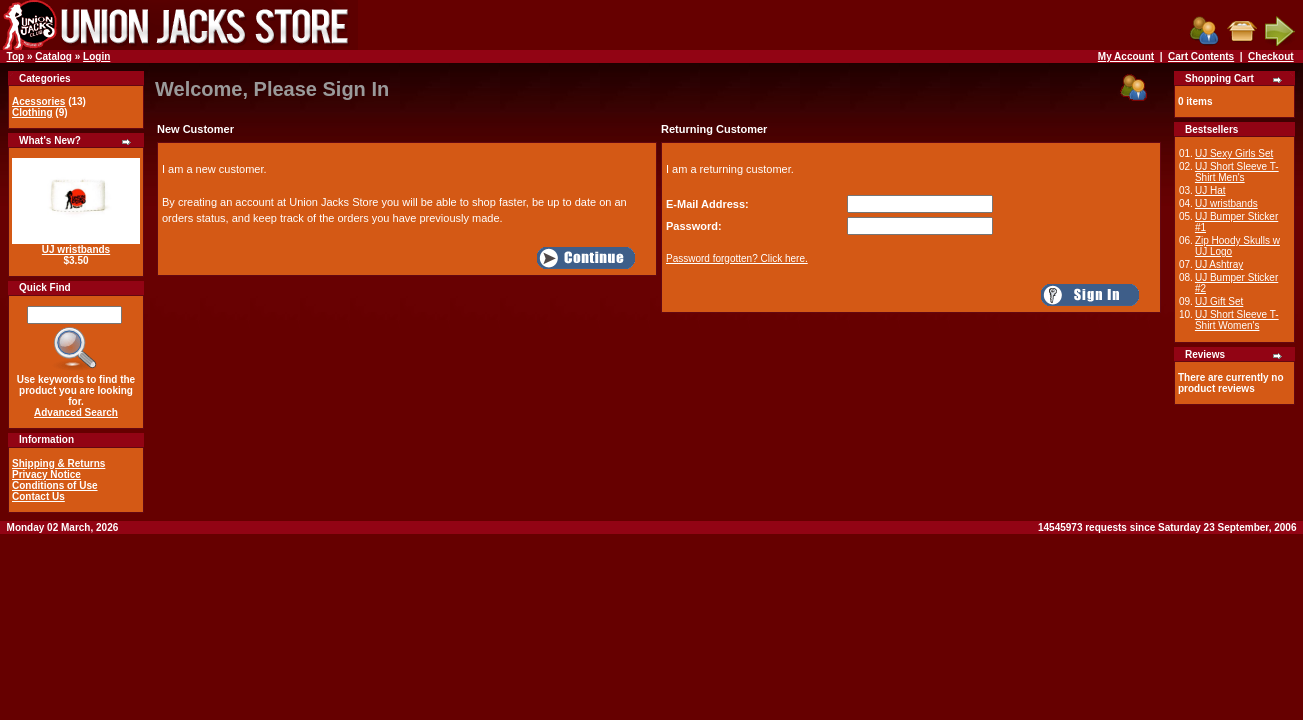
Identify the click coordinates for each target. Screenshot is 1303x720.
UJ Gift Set (1219, 301)
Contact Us (38, 496)
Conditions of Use (55, 485)
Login (96, 56)
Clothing (32, 112)
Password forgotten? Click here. (737, 258)
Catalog (53, 56)
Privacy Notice (46, 474)
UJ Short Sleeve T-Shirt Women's (1237, 320)
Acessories (38, 101)
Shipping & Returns (58, 463)
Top (16, 56)
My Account (1126, 56)
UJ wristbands (76, 249)
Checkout (1271, 56)
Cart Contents (1201, 56)
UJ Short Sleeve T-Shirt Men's (1237, 172)
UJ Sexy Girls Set (1234, 153)
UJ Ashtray (1219, 264)
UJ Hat (1210, 190)
